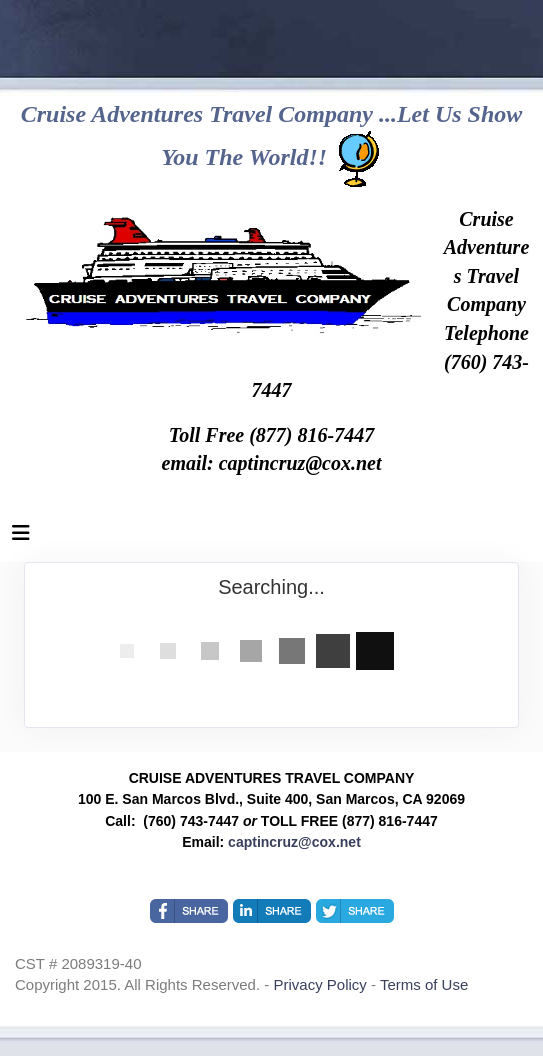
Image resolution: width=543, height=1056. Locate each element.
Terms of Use (424, 984)
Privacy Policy (322, 984)
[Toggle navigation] (21, 538)
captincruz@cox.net (294, 842)
